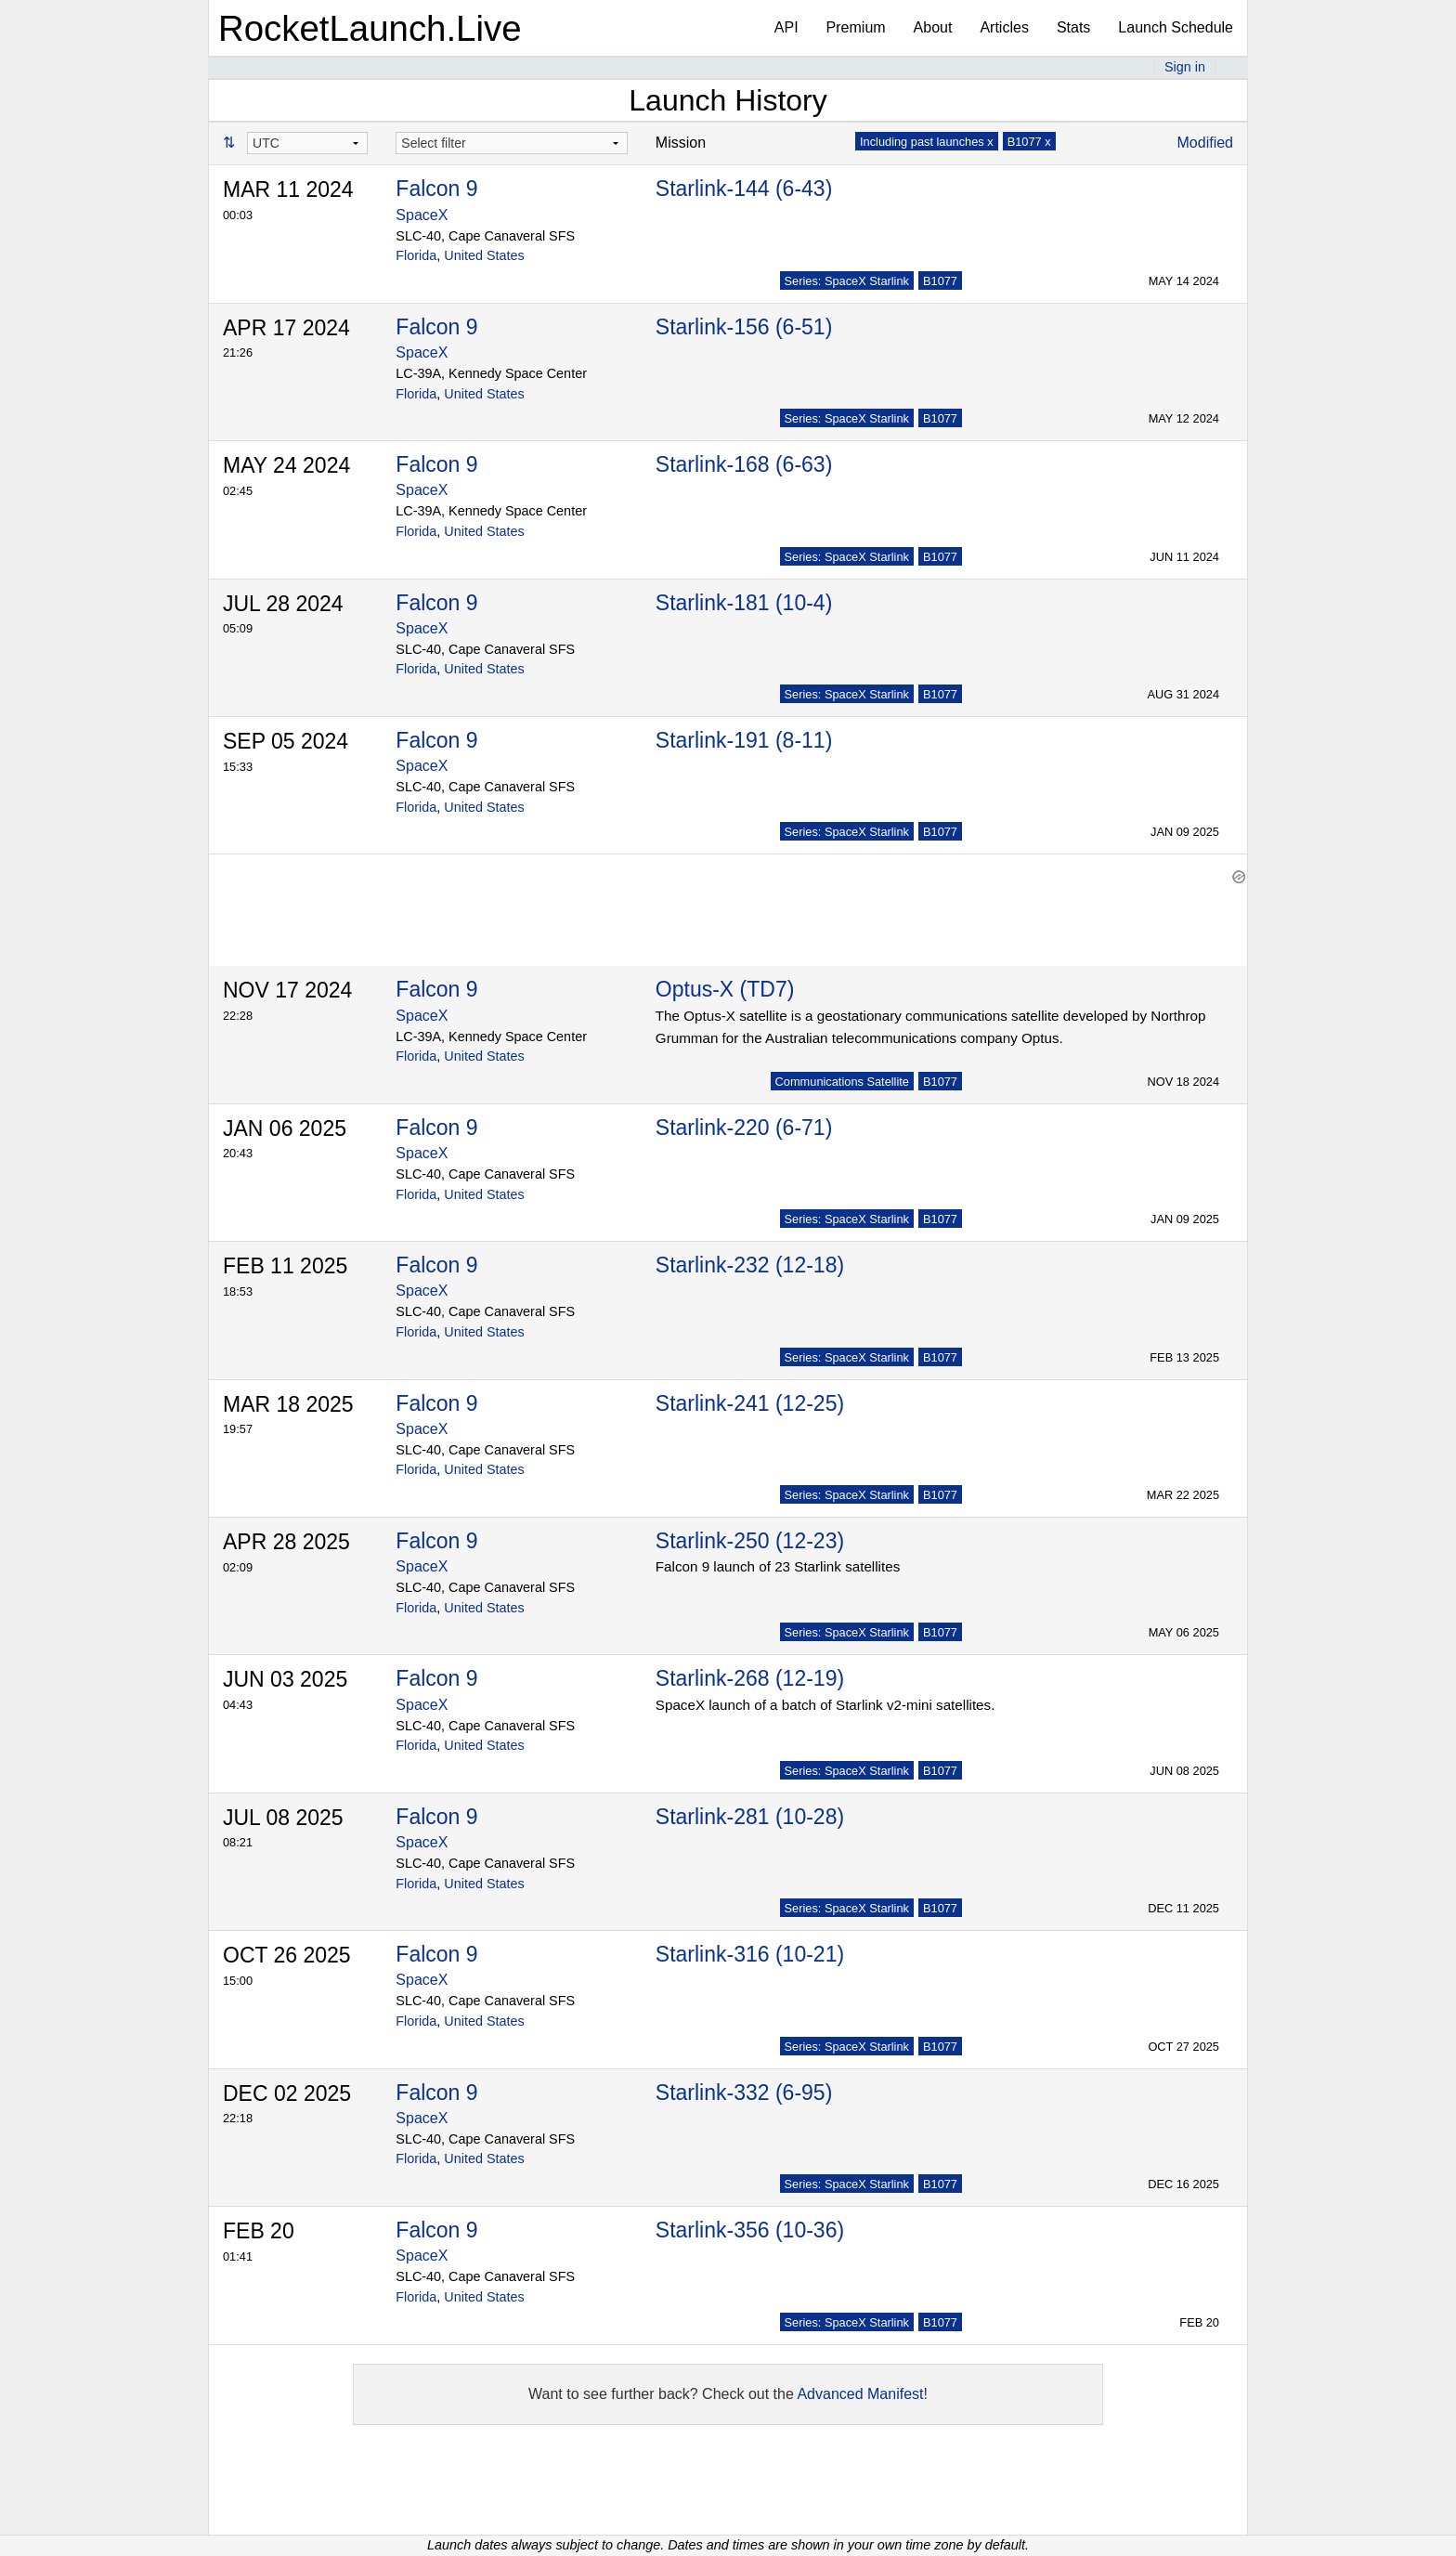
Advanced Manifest (860, 2394)
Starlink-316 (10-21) (750, 1954)
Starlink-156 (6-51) (744, 327)
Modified (1205, 142)
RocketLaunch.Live (370, 28)
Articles (1004, 27)
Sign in (1184, 66)
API (786, 27)
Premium (856, 27)
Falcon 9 (436, 188)
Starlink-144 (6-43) (744, 188)
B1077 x (1029, 142)
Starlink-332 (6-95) (744, 2092)
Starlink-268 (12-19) (750, 1678)
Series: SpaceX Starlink (847, 281)
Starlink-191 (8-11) (744, 740)
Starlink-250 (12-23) (750, 1541)
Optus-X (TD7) (725, 989)
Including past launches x (927, 142)
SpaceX (422, 215)
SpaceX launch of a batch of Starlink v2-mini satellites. (825, 1705)
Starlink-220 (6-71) (744, 1127)
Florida (416, 255)
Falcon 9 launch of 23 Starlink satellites (778, 1566)
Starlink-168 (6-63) (744, 464)
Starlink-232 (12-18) (750, 1265)
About (933, 27)
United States (484, 255)
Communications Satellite (842, 1082)
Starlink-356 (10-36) (750, 2230)
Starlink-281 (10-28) (750, 1817)
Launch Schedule (1175, 27)
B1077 (940, 281)
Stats (1073, 27)
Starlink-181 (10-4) (744, 603)
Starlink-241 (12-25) (750, 1403)
